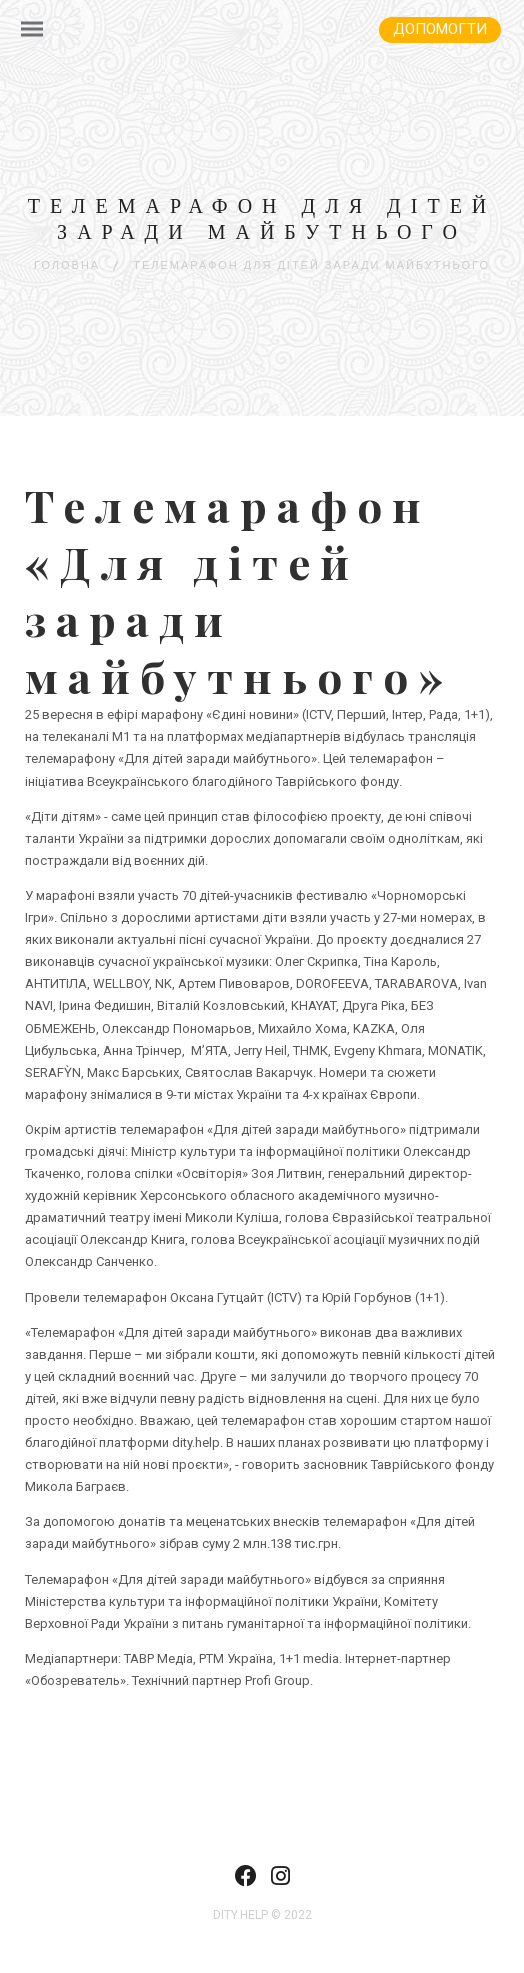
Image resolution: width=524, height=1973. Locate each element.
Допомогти (440, 29)
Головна (67, 266)
